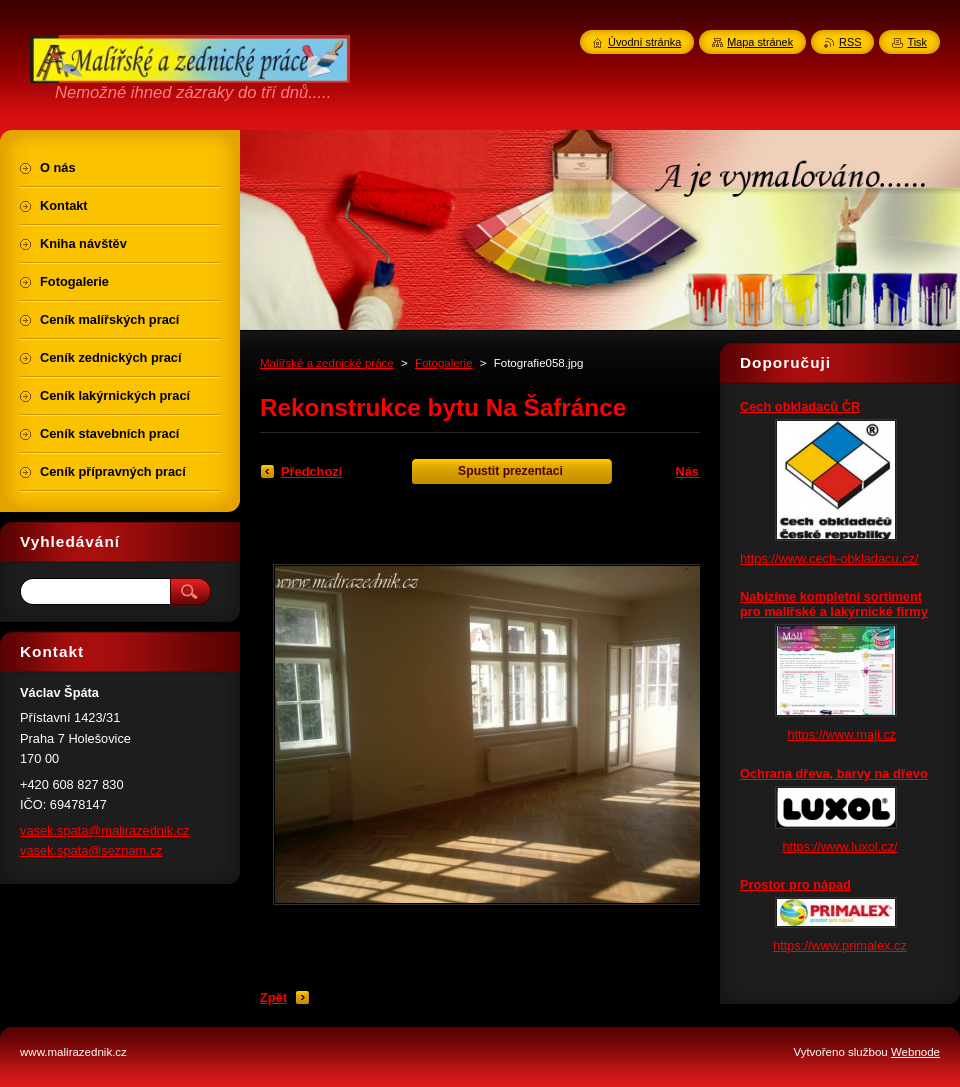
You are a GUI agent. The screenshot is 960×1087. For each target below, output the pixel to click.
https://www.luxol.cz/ (839, 846)
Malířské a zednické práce (327, 363)
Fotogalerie (444, 363)
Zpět (273, 997)
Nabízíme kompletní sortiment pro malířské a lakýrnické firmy (834, 604)
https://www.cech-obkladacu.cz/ (829, 558)
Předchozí (311, 471)
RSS (850, 42)
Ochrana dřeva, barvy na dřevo (834, 773)
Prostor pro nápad (795, 884)
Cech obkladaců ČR (800, 406)
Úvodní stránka (644, 42)
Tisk (917, 42)
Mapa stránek (760, 42)
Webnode (915, 1052)
